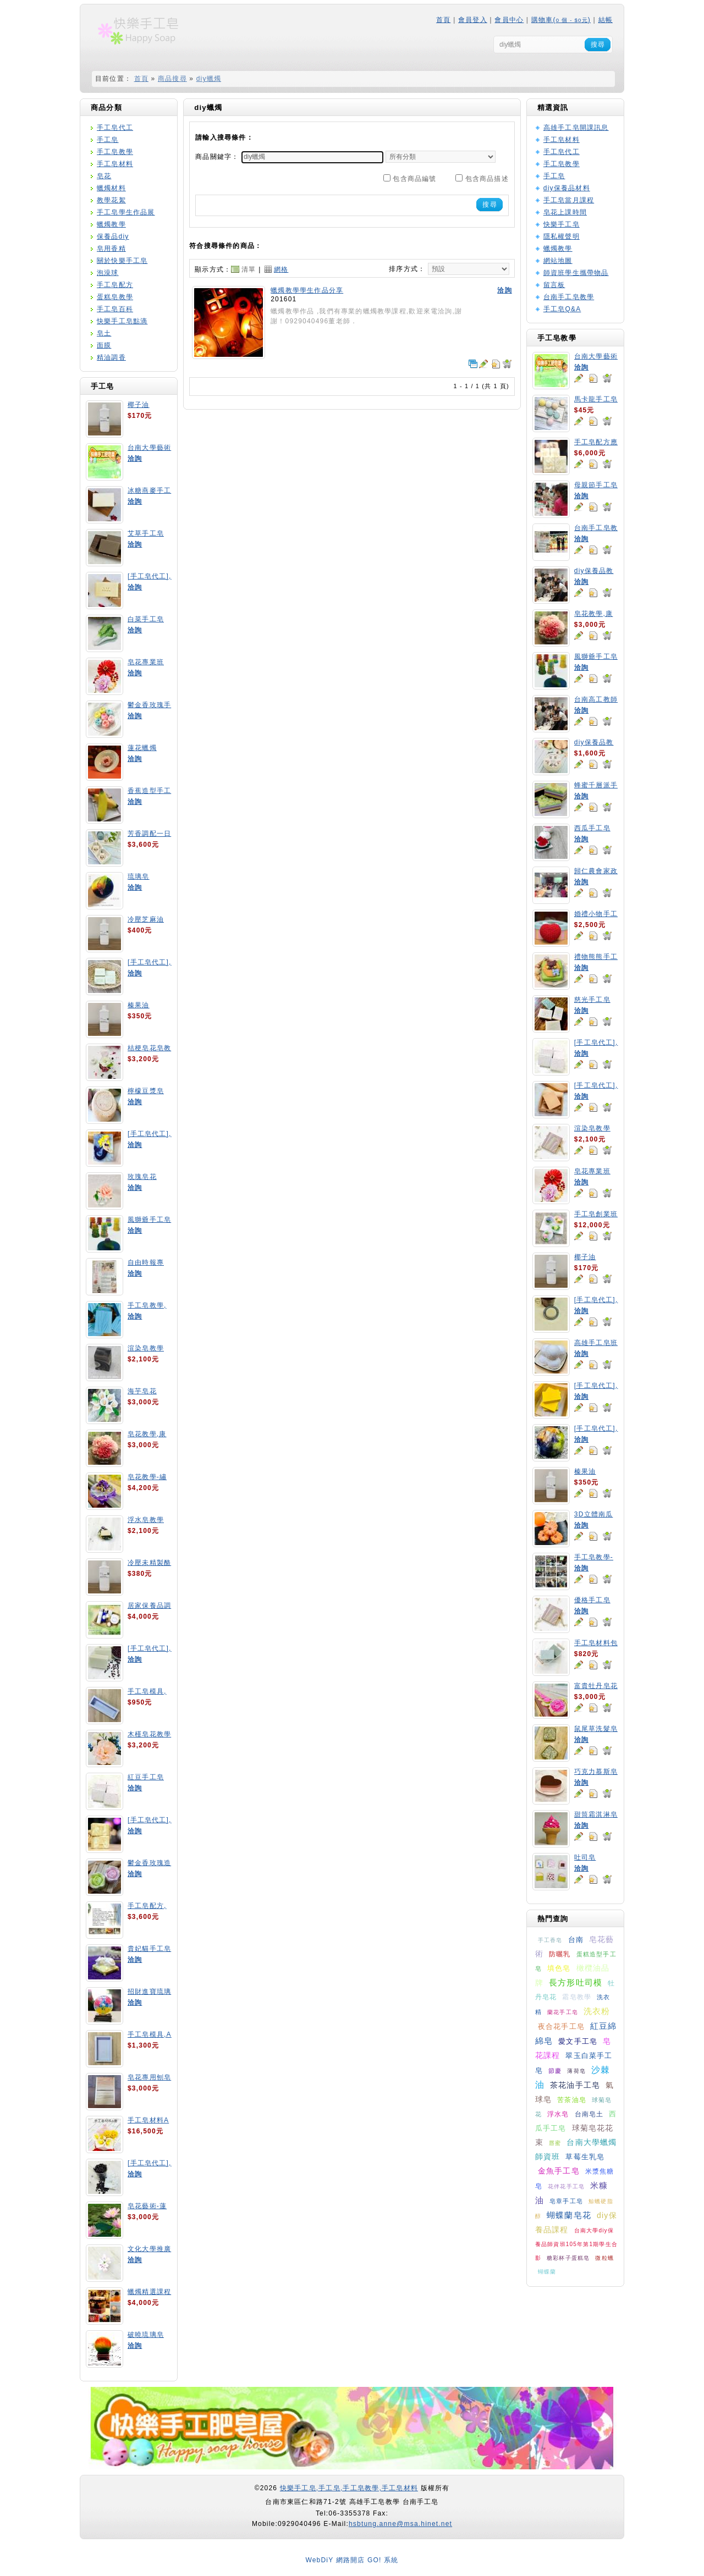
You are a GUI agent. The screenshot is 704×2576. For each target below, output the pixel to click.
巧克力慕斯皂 (596, 1771)
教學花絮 (111, 200)
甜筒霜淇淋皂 (596, 1814)
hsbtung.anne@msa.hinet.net (400, 2524)
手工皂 (108, 140)
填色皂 (559, 1968)
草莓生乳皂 (584, 2157)
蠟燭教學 (111, 224)
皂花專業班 (146, 662)
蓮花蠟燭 (142, 748)
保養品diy (113, 236)
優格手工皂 (592, 1600)
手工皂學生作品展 (126, 212)
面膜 (104, 345)
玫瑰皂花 (142, 1177)
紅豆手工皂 (146, 1777)
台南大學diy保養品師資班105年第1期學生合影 (576, 2244)
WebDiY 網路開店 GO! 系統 (351, 2560)
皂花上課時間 (565, 212)
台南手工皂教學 (568, 297)
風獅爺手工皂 (149, 1219)
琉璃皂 (139, 876)
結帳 (605, 20)
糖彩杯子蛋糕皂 (568, 2258)
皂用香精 (111, 248)
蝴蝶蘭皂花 (569, 2215)
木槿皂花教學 (149, 1734)
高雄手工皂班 (596, 1343)
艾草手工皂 (146, 533)
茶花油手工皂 (575, 2085)
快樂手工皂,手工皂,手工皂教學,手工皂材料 (349, 2488)
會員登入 (472, 20)
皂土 (104, 333)
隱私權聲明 (561, 236)
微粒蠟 (604, 2258)
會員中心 (509, 20)
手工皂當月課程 (568, 200)
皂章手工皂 (566, 2201)
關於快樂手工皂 (122, 260)
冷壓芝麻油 (146, 919)
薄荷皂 (576, 2071)
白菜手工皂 (146, 619)
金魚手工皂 (559, 2170)
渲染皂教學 (146, 1348)
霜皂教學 (576, 1997)
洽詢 (135, 458)
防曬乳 (560, 1954)
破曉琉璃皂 (146, 2334)
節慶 (555, 2070)
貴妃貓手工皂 (149, 1948)
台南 (576, 1939)
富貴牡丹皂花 (596, 1686)
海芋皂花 (142, 1391)
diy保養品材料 (566, 188)
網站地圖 (558, 260)
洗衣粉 (597, 2011)
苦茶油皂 (571, 2100)
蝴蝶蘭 (547, 2272)
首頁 (443, 20)
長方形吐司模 (575, 1982)
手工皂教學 (115, 152)
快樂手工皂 (561, 224)
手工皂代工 (115, 127)
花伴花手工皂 (566, 2186)
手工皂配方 (115, 285)
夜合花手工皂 (561, 2026)
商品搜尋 (172, 78)
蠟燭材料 (111, 188)
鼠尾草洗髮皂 (596, 1729)
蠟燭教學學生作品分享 (307, 290)
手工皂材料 (115, 164)
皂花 (104, 176)
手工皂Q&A (562, 309)
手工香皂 (550, 1940)
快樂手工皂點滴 (122, 321)
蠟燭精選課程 (149, 2292)
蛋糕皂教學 (115, 297)
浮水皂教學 (146, 1520)
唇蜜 (555, 2143)
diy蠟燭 (208, 78)
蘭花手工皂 (562, 2012)
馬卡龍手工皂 (596, 399)
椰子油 (139, 405)
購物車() (561, 20)
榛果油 (139, 1005)
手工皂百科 (115, 309)
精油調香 (111, 357)
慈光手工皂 (592, 999)
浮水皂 (558, 2114)
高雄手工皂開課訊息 (576, 127)
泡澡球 (108, 273)
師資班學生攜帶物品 (576, 273)
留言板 (554, 285)
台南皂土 (589, 2114)
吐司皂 (585, 1857)
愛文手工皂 (577, 2041)
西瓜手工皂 (592, 828)
